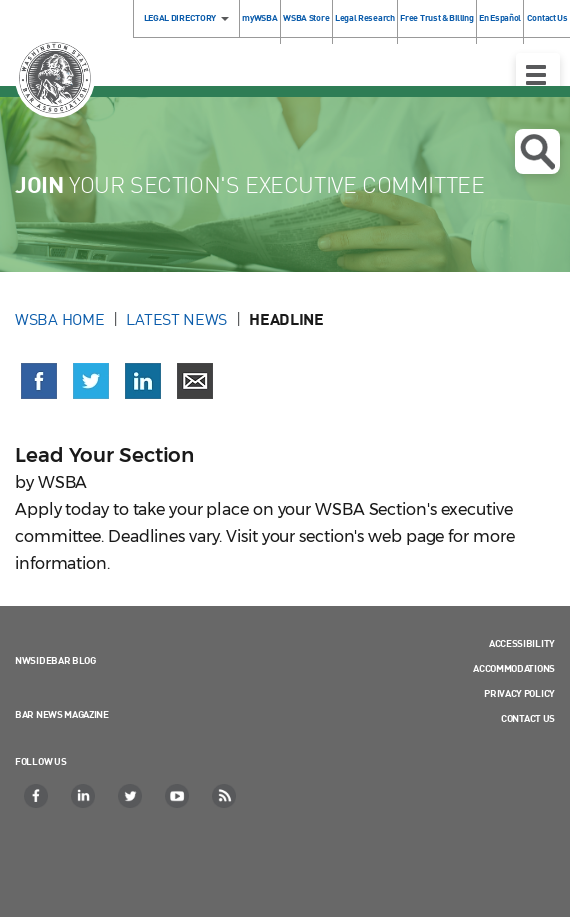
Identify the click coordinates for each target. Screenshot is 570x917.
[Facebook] (37, 796)
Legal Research (365, 17)
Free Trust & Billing (436, 17)
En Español (500, 17)
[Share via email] (195, 381)
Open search (537, 152)
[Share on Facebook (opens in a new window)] (39, 381)
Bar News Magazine (62, 714)
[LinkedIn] (84, 796)
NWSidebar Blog (55, 660)
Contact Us (528, 718)
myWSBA (259, 17)
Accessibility (522, 643)
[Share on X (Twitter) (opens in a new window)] (91, 381)
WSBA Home (59, 319)
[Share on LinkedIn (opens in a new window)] (143, 381)
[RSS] (225, 796)
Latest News (176, 319)
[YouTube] (178, 796)
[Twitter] (131, 796)
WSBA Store (306, 17)
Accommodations (514, 668)
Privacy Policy (519, 693)
